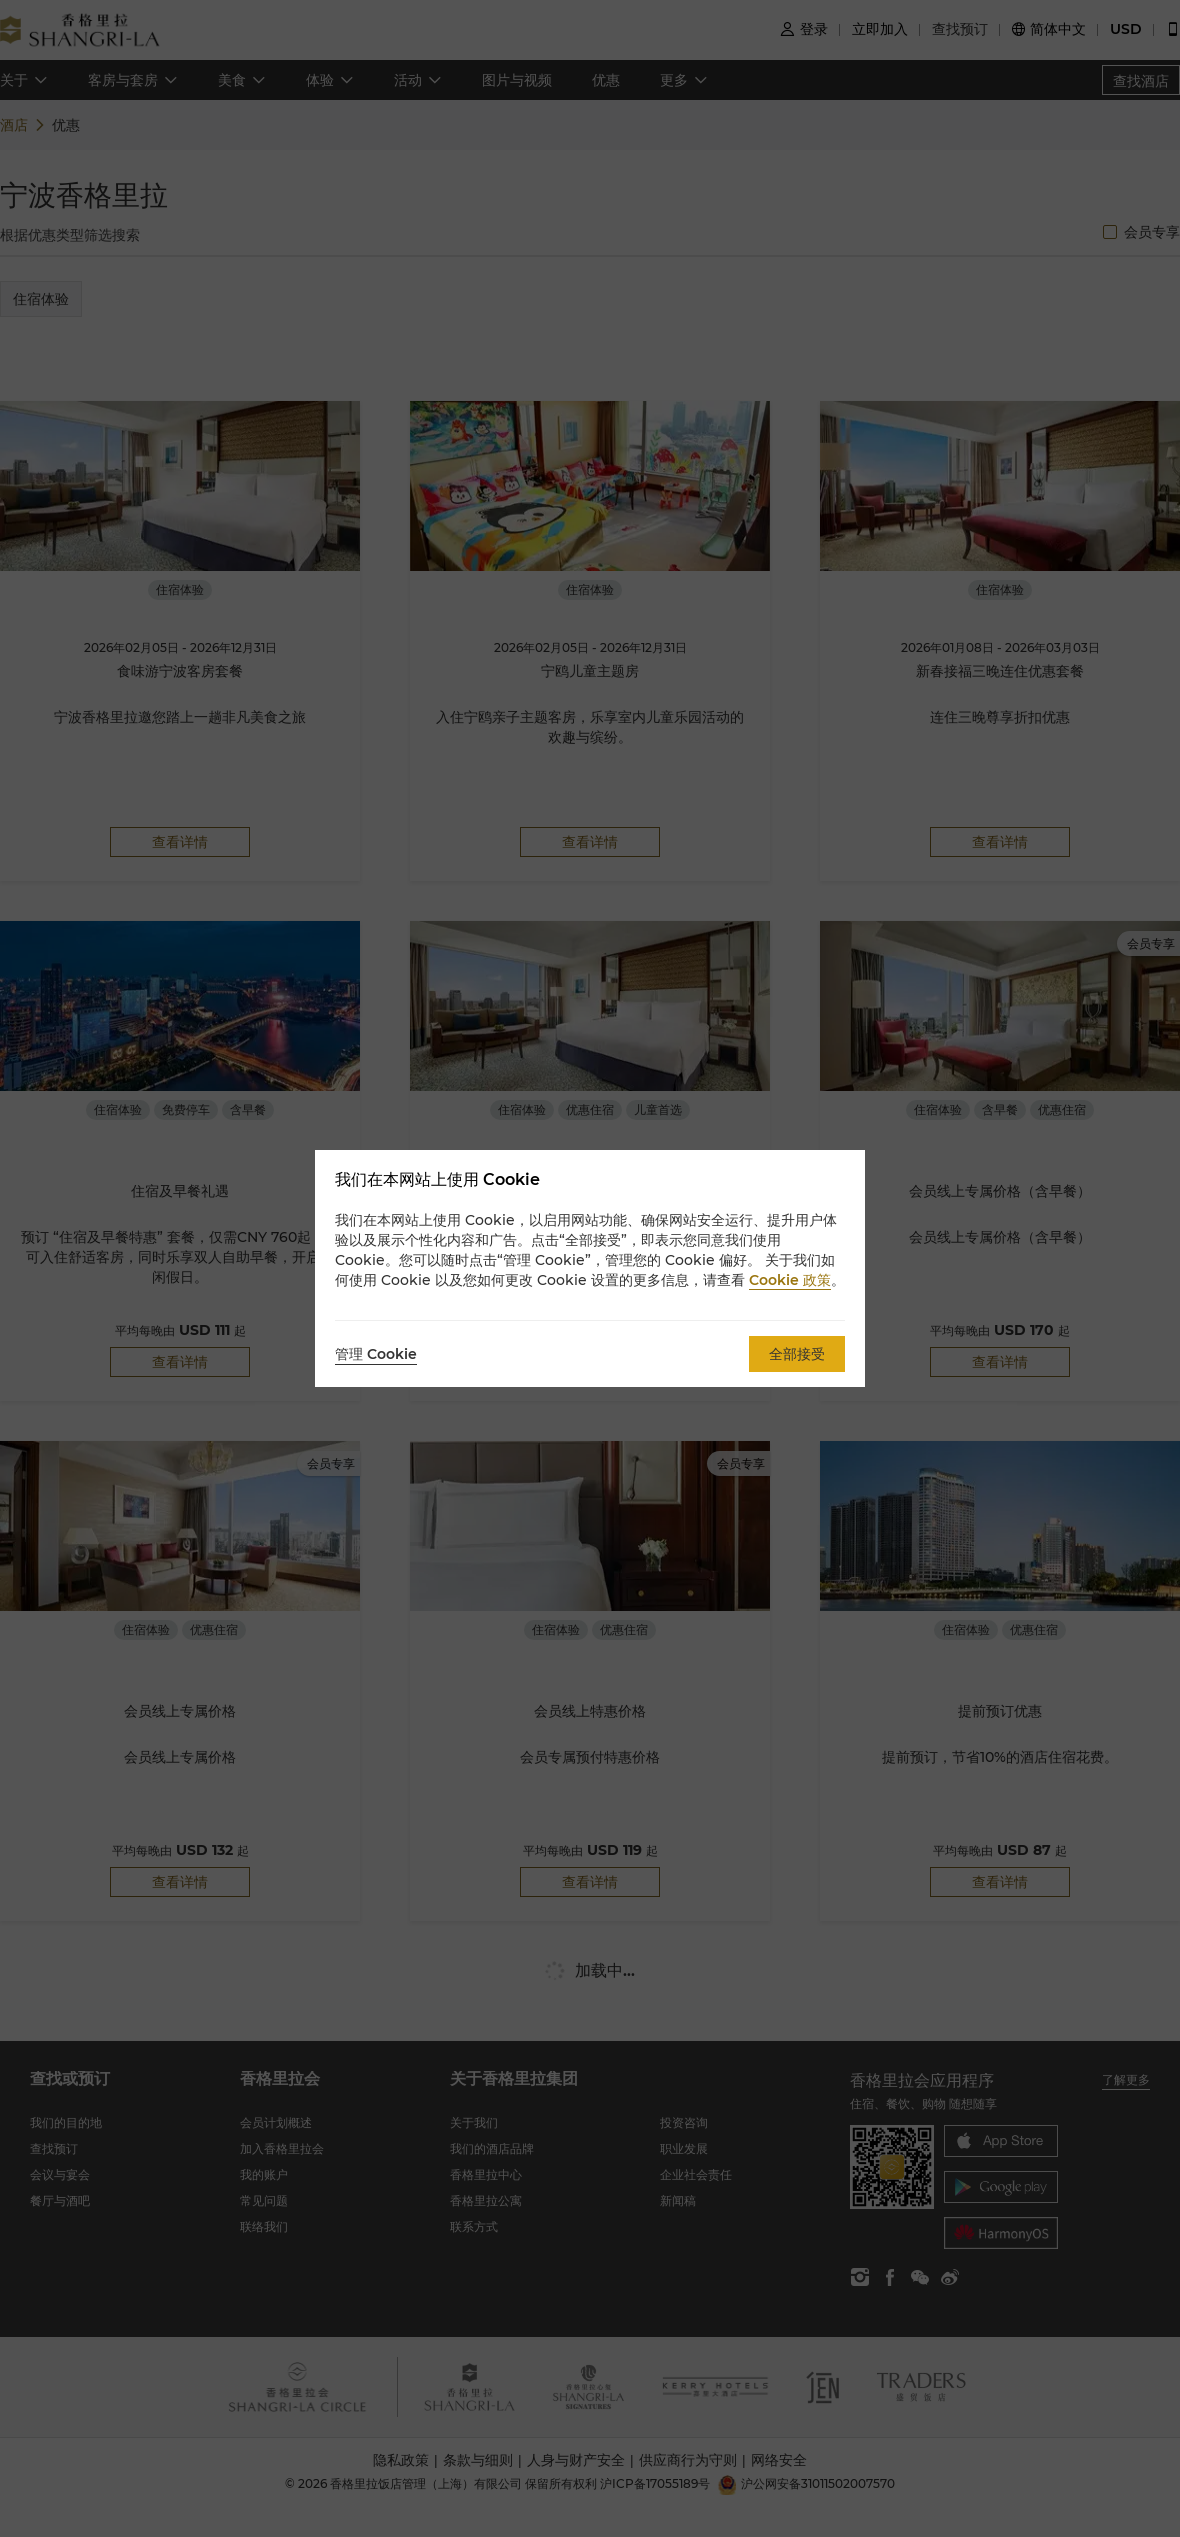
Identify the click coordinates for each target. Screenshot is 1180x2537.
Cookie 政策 (790, 1280)
